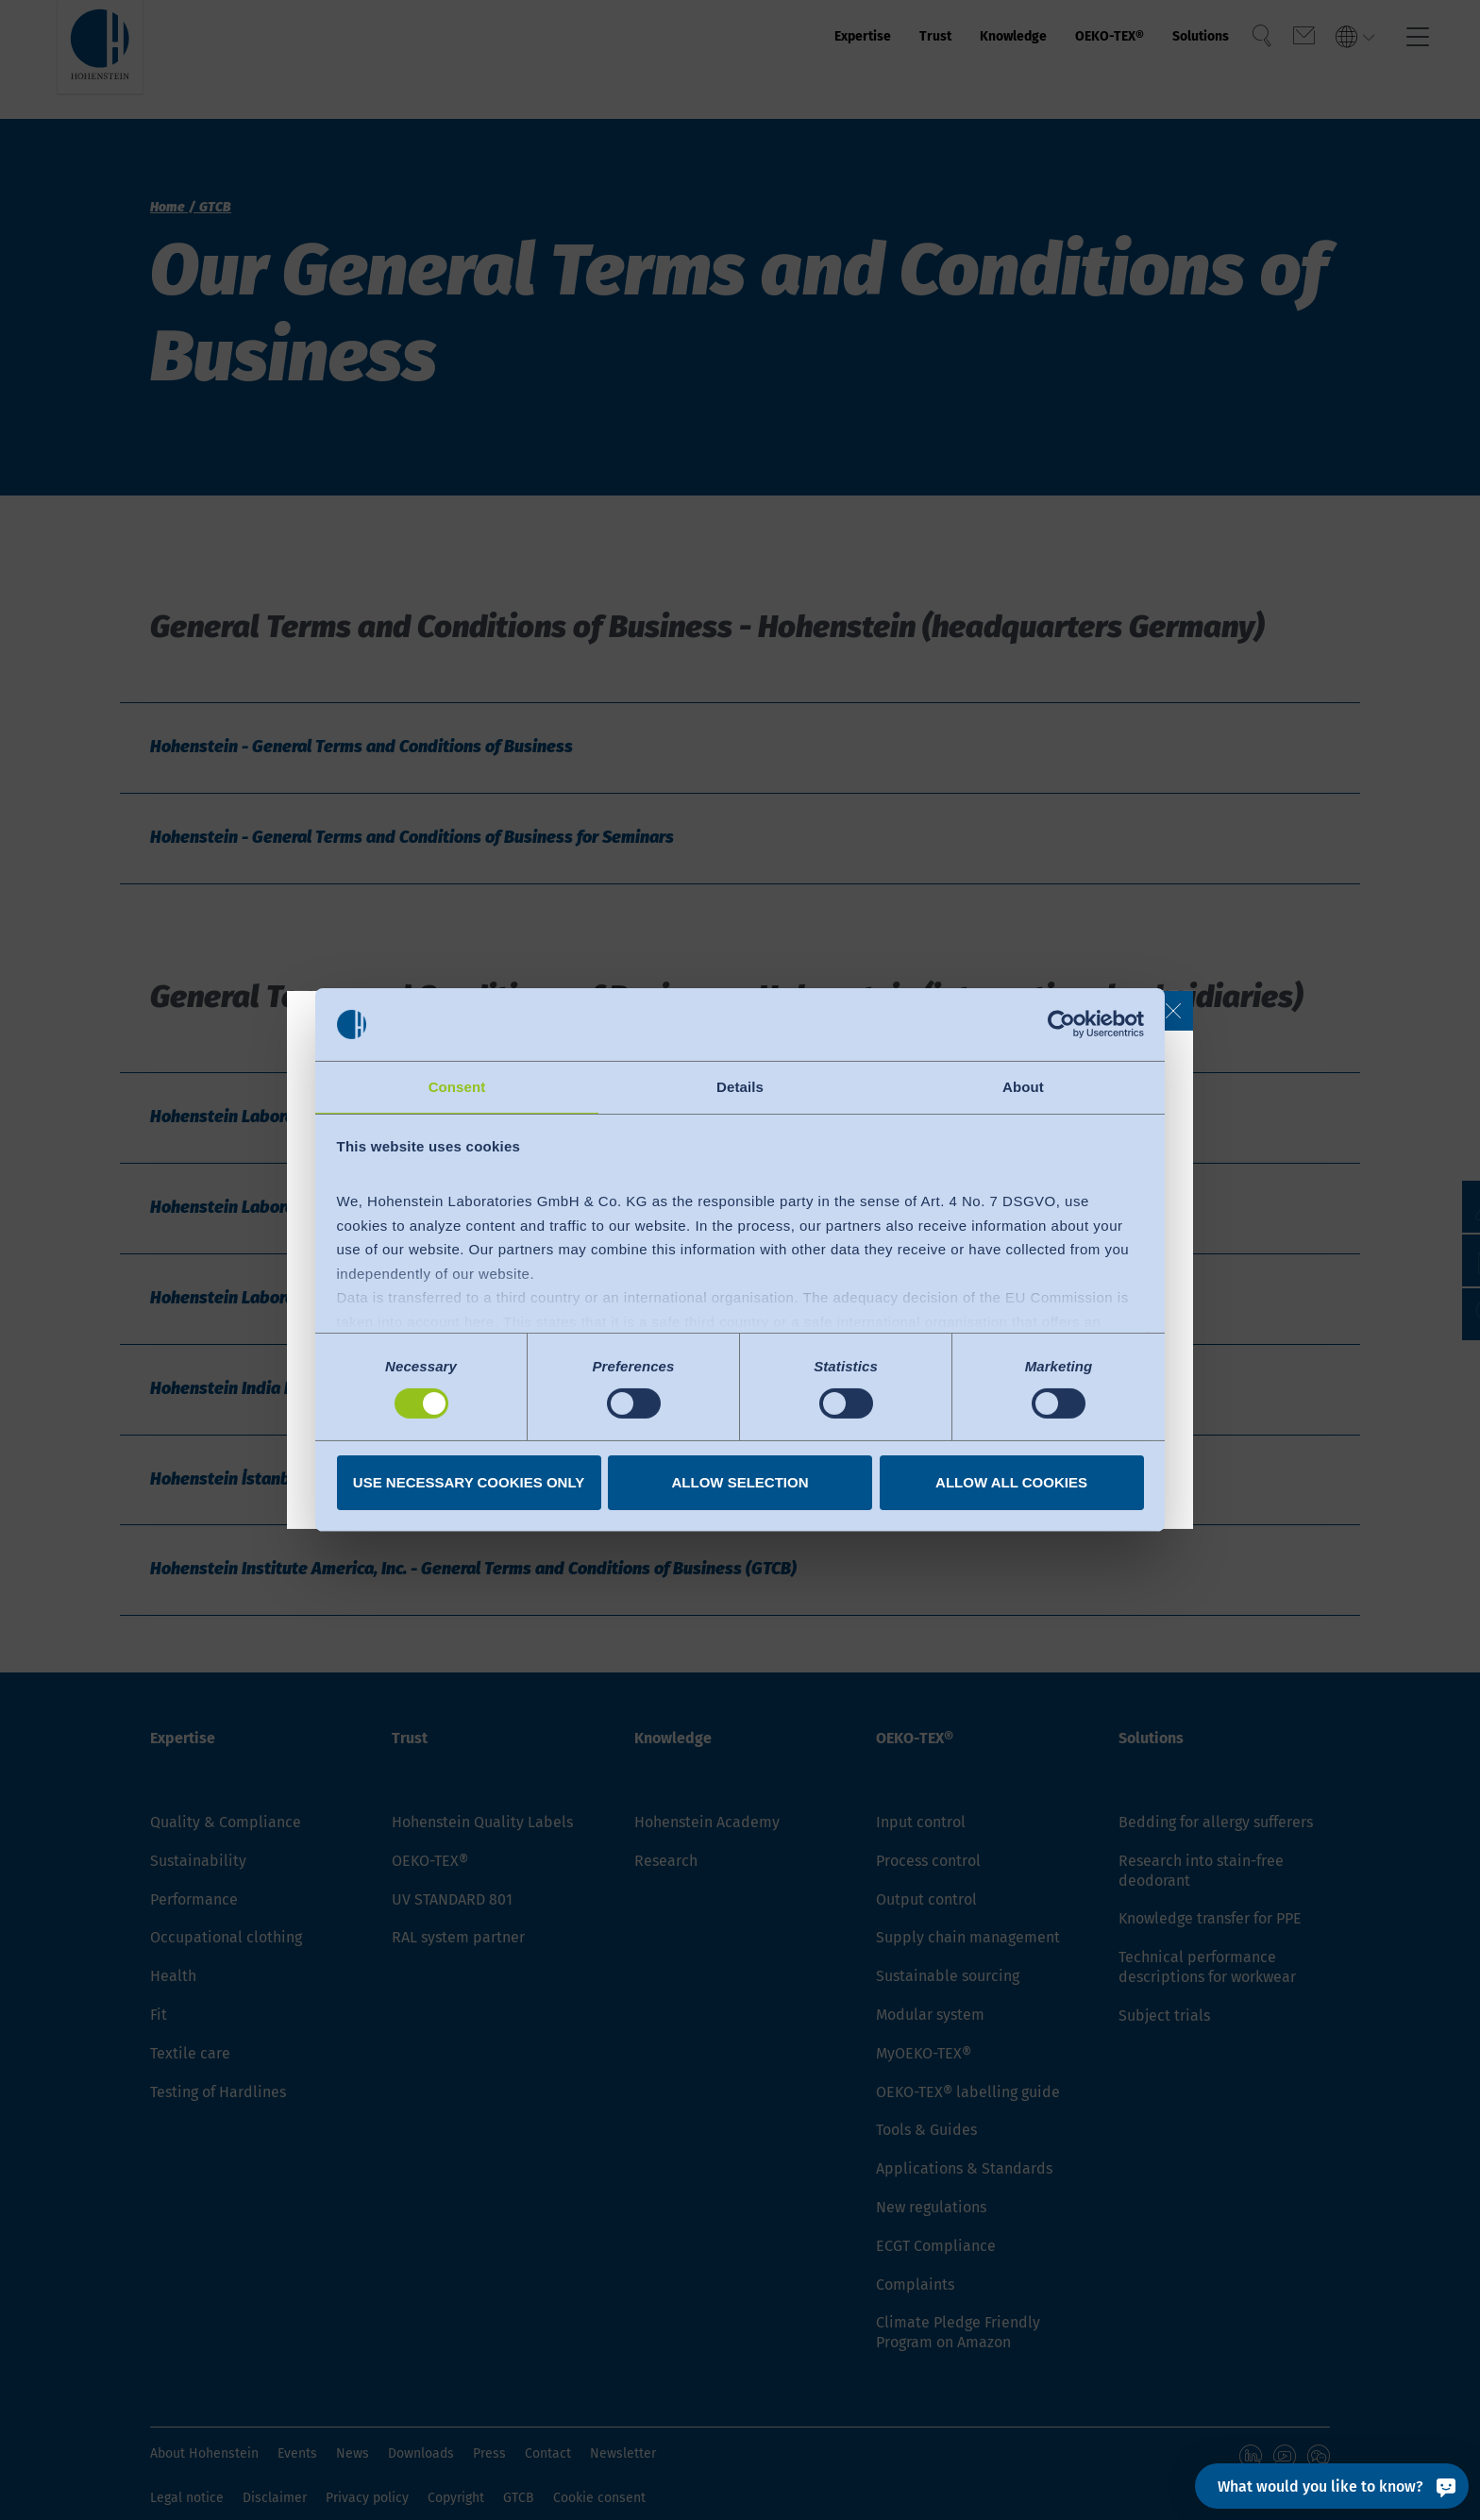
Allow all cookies (1011, 1483)
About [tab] (1023, 1086)
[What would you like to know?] (1332, 2486)
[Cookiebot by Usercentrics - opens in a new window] (1061, 1023)
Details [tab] (740, 1086)
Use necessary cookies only (468, 1483)
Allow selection (740, 1483)
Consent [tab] (457, 1086)
